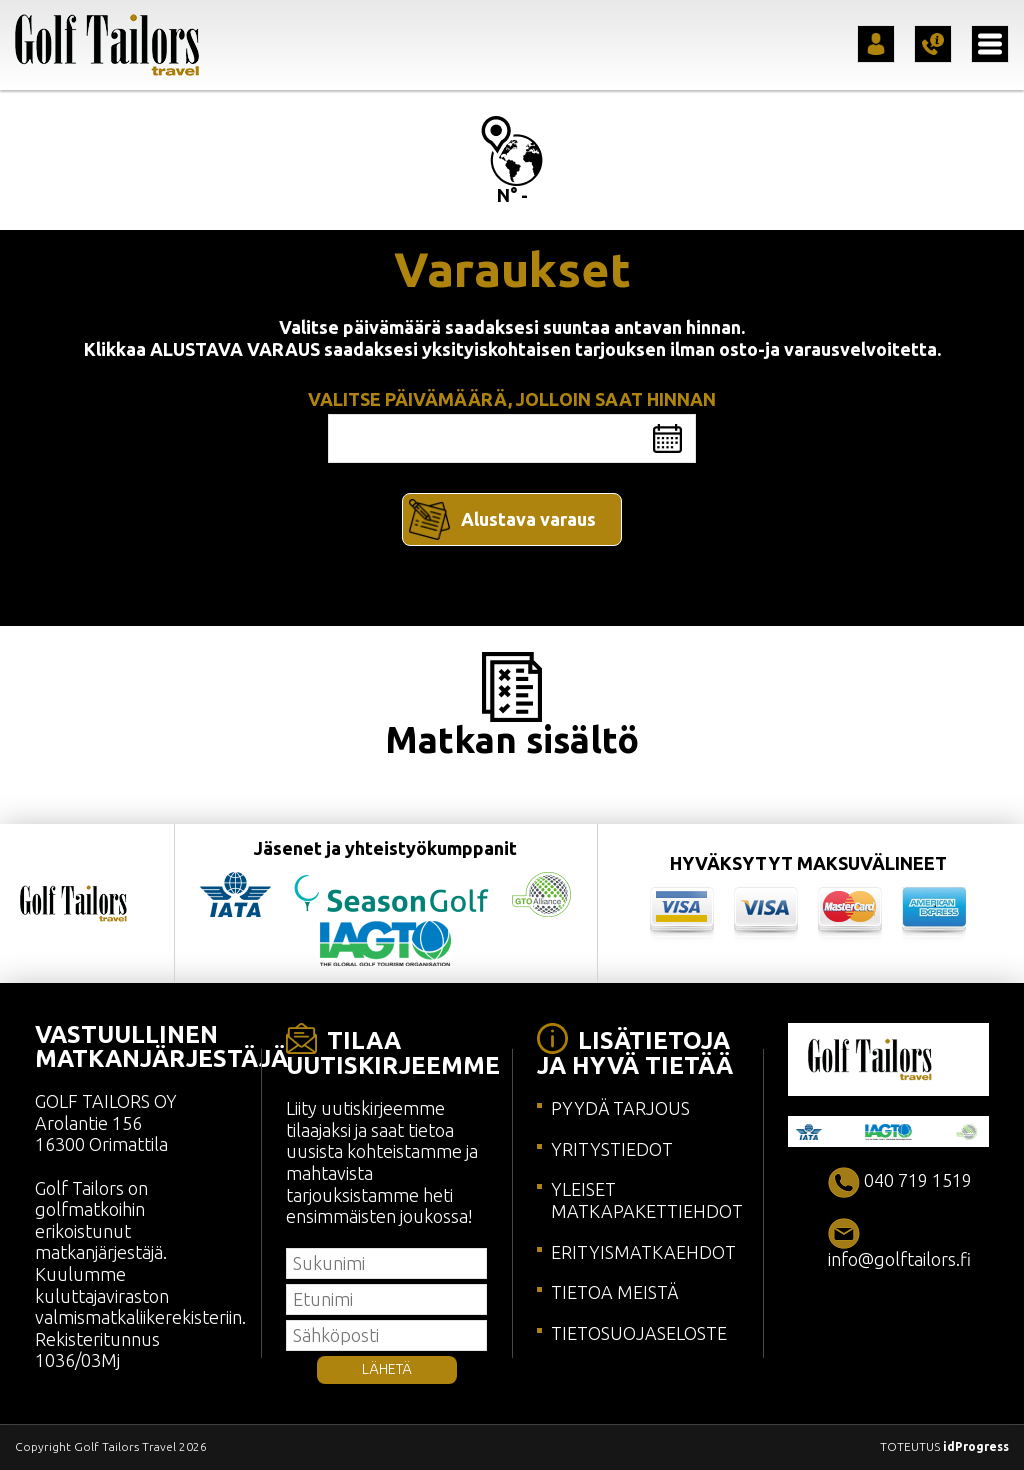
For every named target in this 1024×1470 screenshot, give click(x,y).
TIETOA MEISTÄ (614, 1292)
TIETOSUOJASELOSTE (639, 1333)
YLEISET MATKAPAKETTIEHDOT (647, 1200)
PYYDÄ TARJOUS (620, 1108)
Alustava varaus (528, 519)
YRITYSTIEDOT (612, 1149)
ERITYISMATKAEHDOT (643, 1252)
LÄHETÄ (387, 1369)
